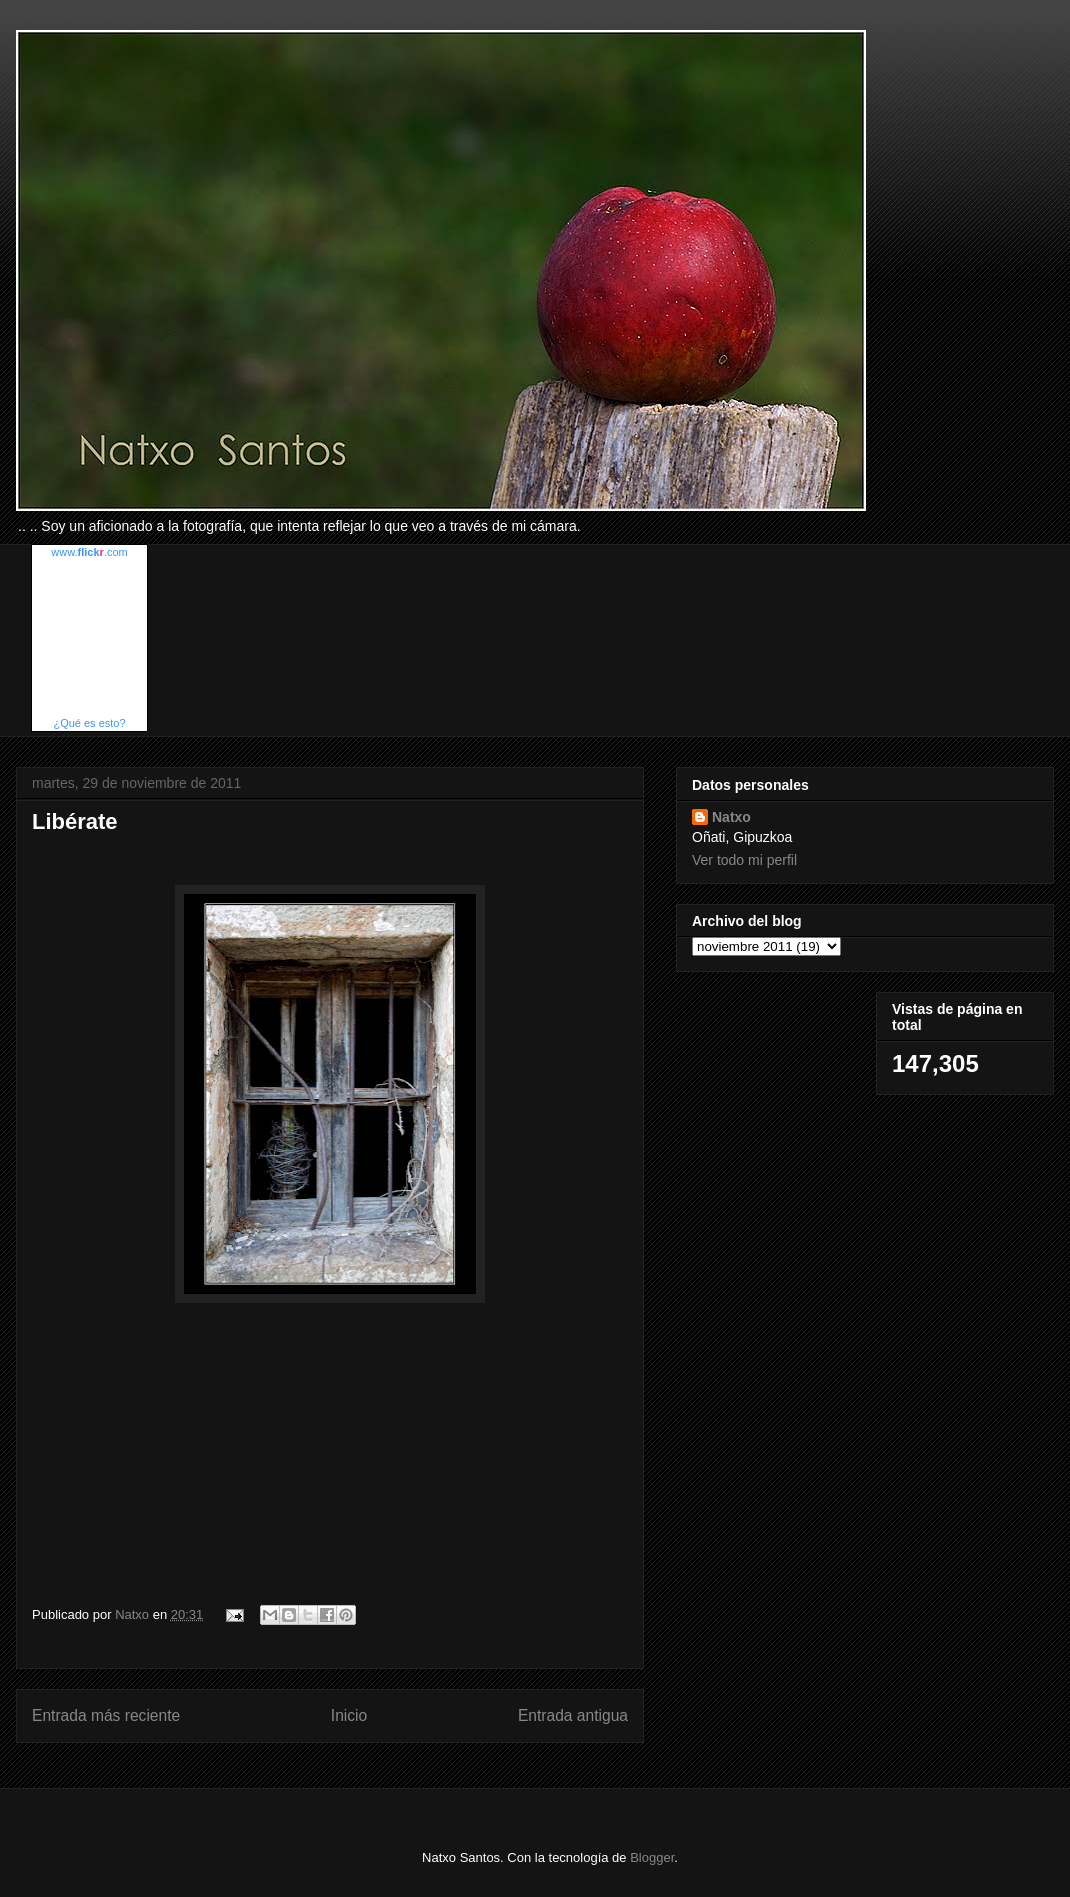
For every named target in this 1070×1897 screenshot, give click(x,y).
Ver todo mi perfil (744, 860)
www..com (89, 552)
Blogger (652, 1857)
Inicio (349, 1715)
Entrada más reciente (106, 1715)
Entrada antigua (573, 1715)
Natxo (731, 817)
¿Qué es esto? (89, 723)
